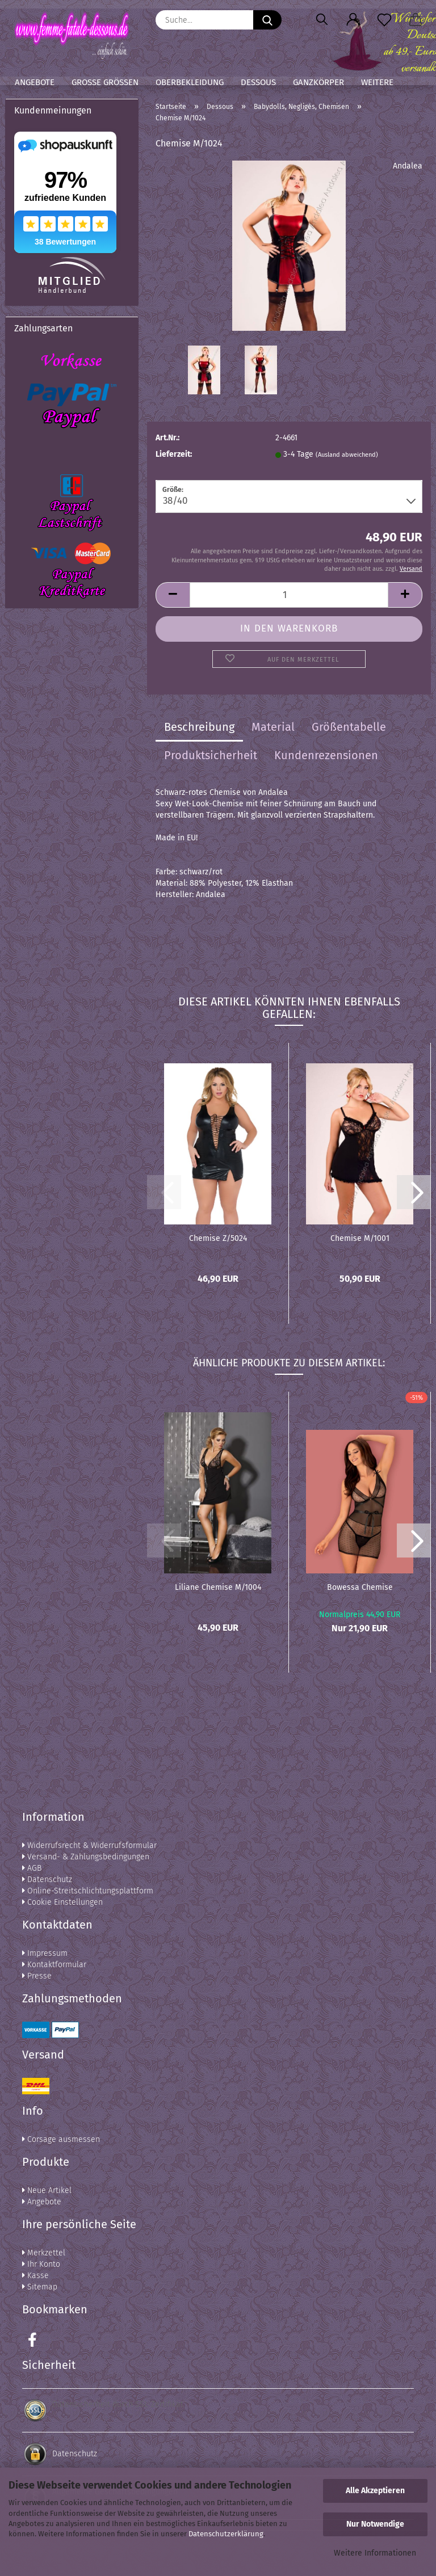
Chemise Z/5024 (218, 1238)
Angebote (34, 82)
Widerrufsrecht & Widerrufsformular (89, 1845)
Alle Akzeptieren (375, 2490)
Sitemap (39, 2287)
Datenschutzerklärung (225, 2533)
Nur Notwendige (375, 2524)
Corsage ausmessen (61, 2139)
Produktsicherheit (210, 755)
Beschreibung (199, 727)
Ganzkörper (318, 82)
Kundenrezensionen (326, 755)
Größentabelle (349, 727)
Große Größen (105, 82)
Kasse (35, 2275)
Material (273, 727)
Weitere (377, 82)
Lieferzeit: (174, 454)
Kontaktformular (54, 1964)
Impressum (45, 1953)
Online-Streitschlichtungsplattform (87, 1891)
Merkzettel (43, 2253)
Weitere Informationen (375, 2553)
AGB (31, 1868)
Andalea (407, 166)
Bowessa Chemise (360, 1587)
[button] (352, 20)
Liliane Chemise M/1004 (218, 1587)
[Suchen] (321, 20)
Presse (37, 1976)
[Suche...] (267, 20)
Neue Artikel (47, 2190)
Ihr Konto (41, 2264)
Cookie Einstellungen (62, 1902)
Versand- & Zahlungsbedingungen (85, 1857)
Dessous (258, 82)
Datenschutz (47, 1879)
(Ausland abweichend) (347, 454)
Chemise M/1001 (359, 1238)
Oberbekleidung (190, 82)
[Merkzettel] (384, 20)
